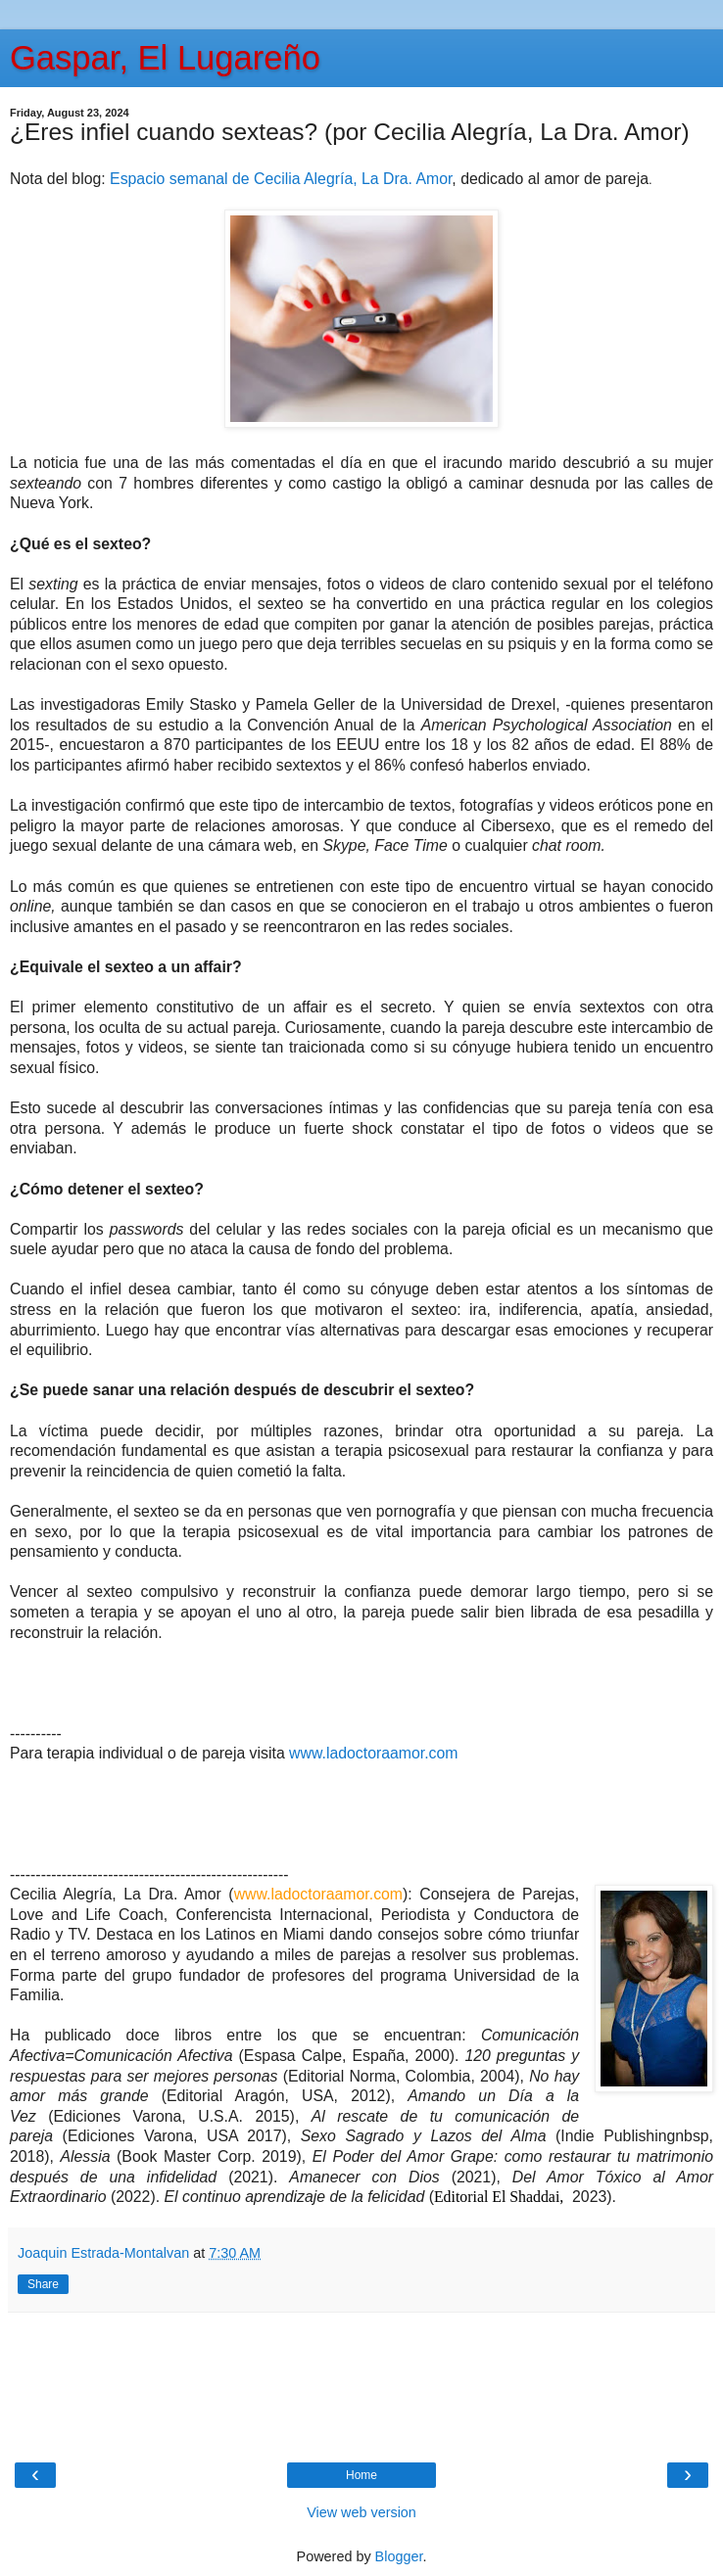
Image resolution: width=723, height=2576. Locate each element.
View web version (361, 2512)
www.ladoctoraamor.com (373, 1753)
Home (361, 2475)
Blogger (399, 2556)
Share (43, 2284)
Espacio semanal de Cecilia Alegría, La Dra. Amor (281, 178)
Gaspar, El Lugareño (165, 57)
